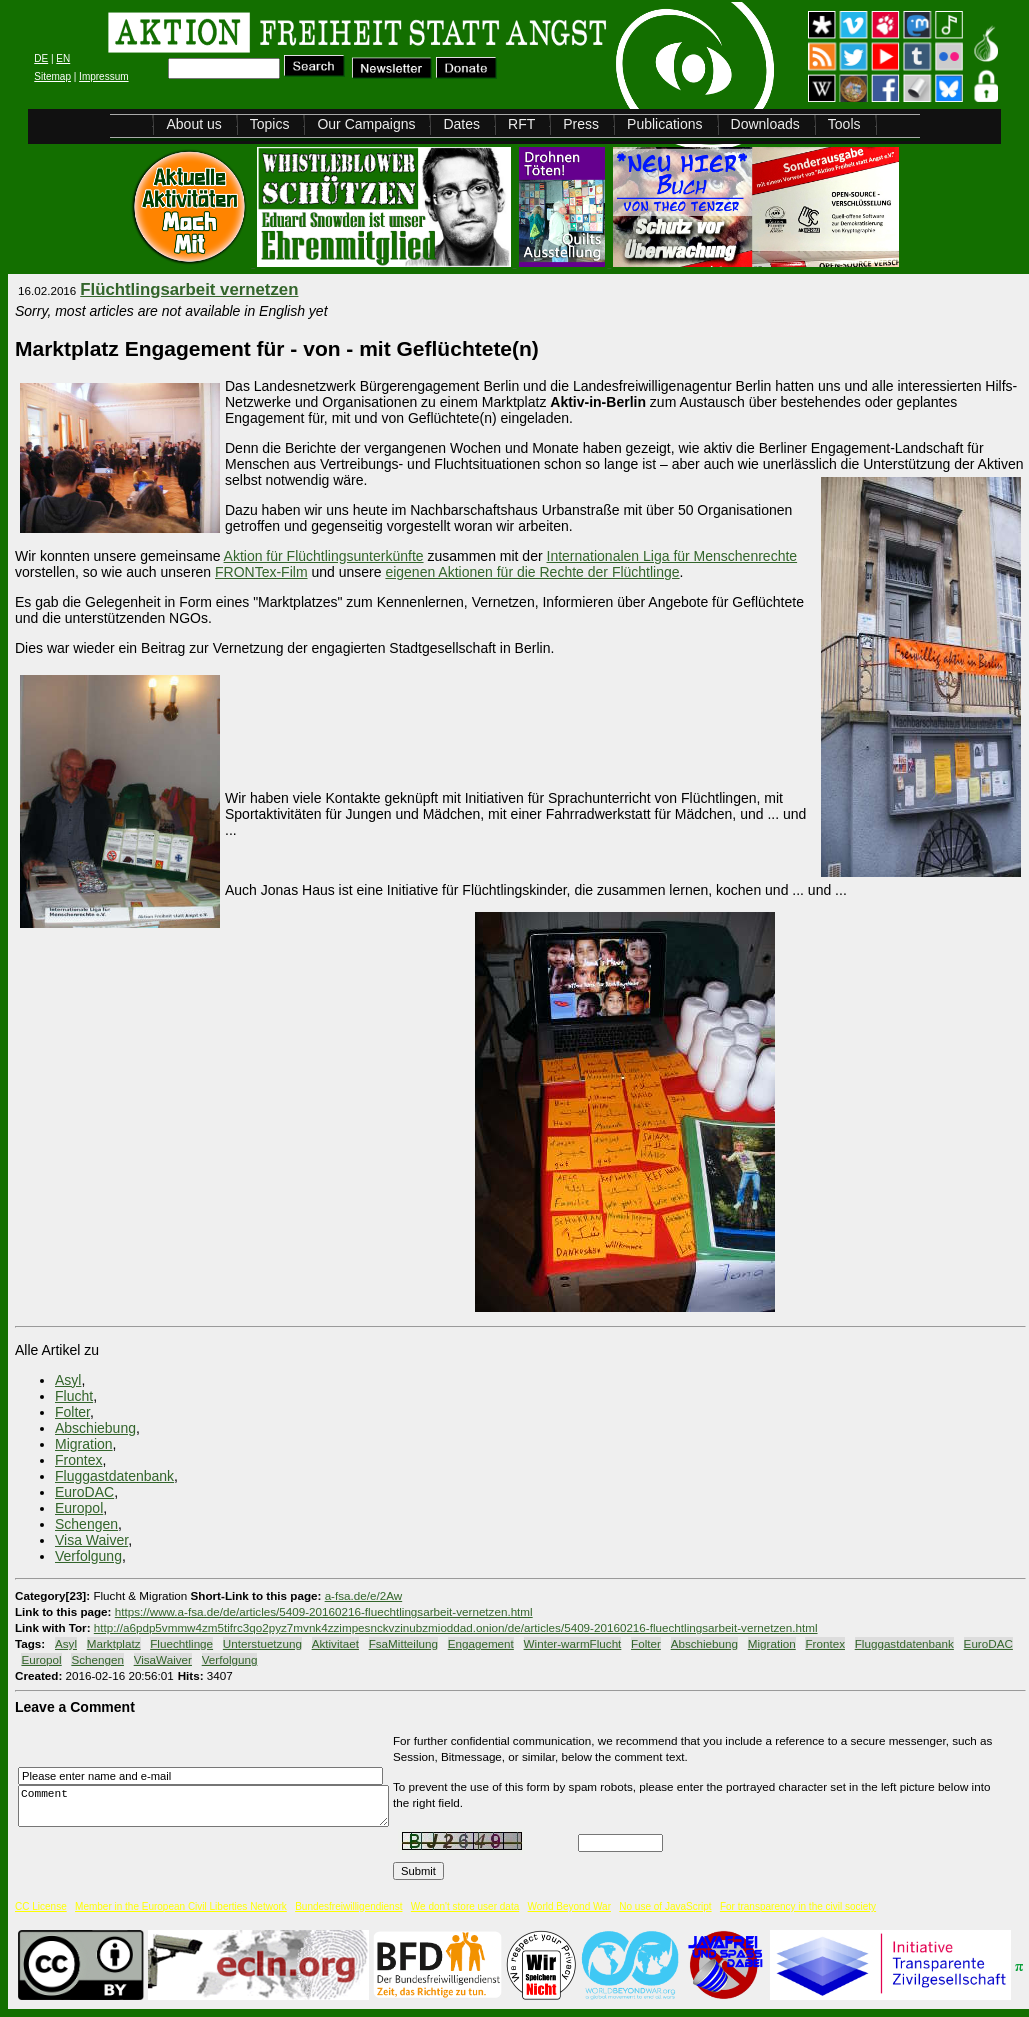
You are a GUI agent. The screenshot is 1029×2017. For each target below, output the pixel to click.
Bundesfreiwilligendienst (348, 1906)
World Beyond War (569, 1906)
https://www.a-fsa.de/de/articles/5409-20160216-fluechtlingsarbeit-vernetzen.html (324, 1611)
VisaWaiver (163, 1659)
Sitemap (52, 76)
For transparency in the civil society (798, 1906)
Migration (84, 1444)
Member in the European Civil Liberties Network (181, 1906)
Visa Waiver (91, 1540)
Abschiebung (95, 1428)
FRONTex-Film (261, 572)
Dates (461, 124)
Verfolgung (88, 1556)
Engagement (481, 1643)
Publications (665, 124)
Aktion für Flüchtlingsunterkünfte (324, 556)
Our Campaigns (366, 124)
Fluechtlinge (181, 1643)
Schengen (86, 1524)
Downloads (765, 124)
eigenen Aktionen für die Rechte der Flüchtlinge (532, 572)
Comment (209, 1806)
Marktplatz (114, 1643)
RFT (521, 124)
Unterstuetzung (262, 1643)
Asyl (68, 1380)
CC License (41, 1906)
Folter (72, 1412)
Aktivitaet (335, 1643)
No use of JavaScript (665, 1906)
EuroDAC (84, 1492)
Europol (79, 1508)
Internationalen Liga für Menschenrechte (672, 556)
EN (63, 58)
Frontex (78, 1460)
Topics (270, 124)
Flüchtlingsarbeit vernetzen (189, 289)
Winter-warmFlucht (573, 1643)
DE (41, 58)
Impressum (103, 76)
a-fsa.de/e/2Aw (364, 1595)
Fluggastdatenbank (114, 1476)
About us (193, 124)
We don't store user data (465, 1906)
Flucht (74, 1396)
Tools (844, 124)
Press (581, 124)
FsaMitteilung (403, 1643)
